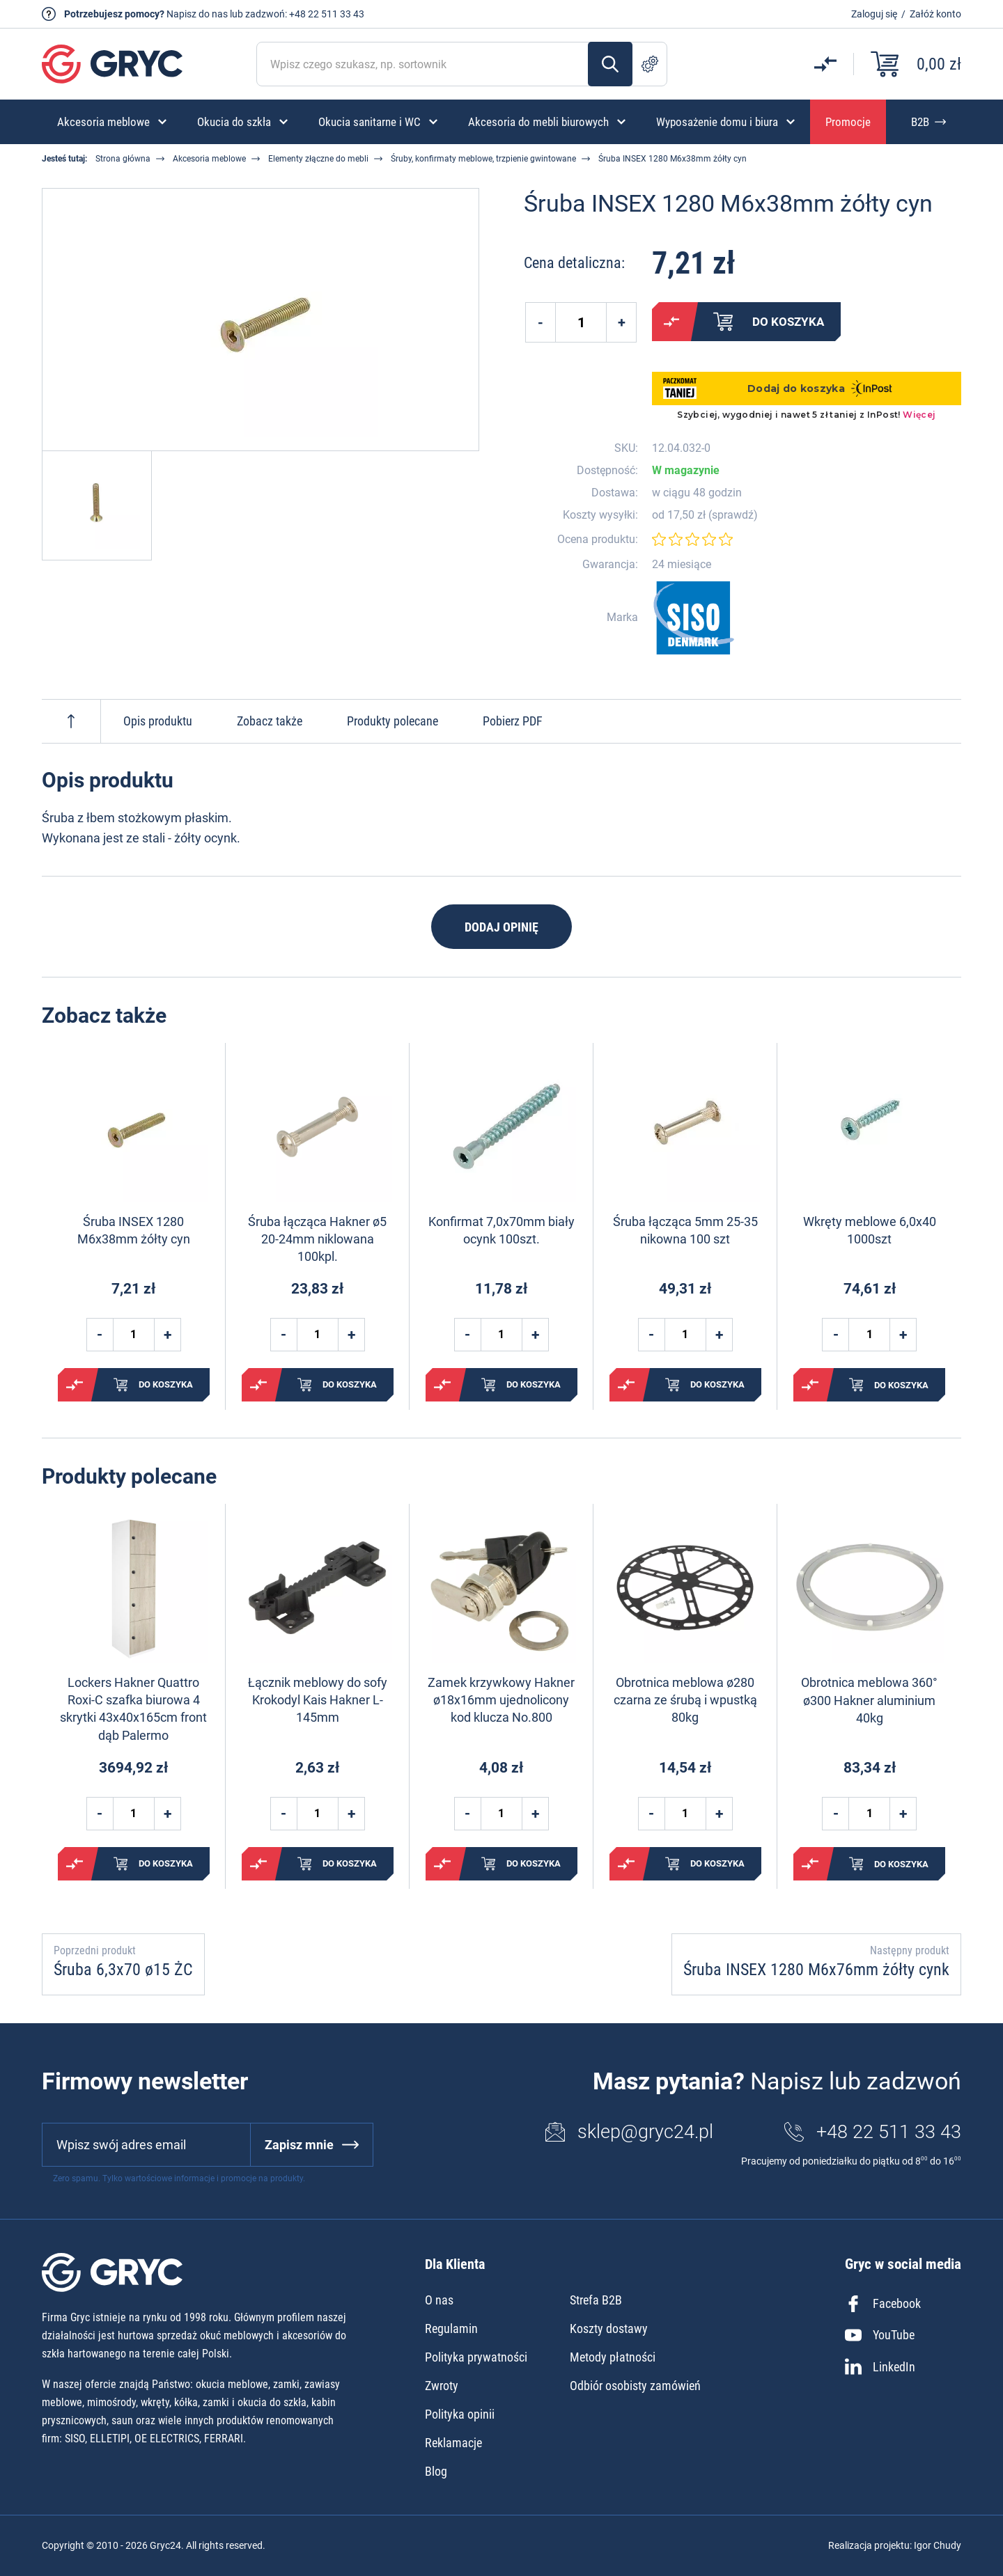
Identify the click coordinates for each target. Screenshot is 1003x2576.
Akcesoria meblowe (209, 159)
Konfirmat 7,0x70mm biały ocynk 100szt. (501, 1230)
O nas (439, 2300)
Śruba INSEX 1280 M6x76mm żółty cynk (816, 1969)
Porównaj (671, 321)
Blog (436, 2471)
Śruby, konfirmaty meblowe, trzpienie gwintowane (483, 159)
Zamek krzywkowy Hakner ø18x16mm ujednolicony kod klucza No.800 (501, 1700)
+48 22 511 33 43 (326, 13)
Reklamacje (453, 2442)
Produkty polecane (392, 721)
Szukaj (610, 64)
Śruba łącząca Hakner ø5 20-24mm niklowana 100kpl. (317, 1239)
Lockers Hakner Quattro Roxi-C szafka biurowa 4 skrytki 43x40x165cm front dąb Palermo (133, 1709)
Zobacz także (269, 721)
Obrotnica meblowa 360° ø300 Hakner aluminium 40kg (869, 1700)
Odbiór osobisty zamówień (635, 2385)
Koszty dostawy (609, 2328)
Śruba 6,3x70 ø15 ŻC (123, 1969)
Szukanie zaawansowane (649, 64)
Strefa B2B (596, 2300)
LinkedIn (880, 2366)
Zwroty (441, 2385)
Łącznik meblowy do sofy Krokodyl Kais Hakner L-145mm (317, 1700)
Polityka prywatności (476, 2357)
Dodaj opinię (501, 927)
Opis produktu (157, 721)
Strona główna (122, 159)
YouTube (880, 2335)
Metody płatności (612, 2357)
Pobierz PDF (513, 721)
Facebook (883, 2303)
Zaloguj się (874, 13)
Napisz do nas (197, 13)
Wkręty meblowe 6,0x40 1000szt (869, 1230)
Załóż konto (935, 13)
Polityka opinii (460, 2414)
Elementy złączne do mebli (318, 159)
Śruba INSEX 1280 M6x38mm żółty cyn (133, 1230)
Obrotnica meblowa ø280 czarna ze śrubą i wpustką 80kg (685, 1700)
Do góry (71, 721)
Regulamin (451, 2328)
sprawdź (733, 515)
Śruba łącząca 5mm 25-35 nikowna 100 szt (685, 1230)
